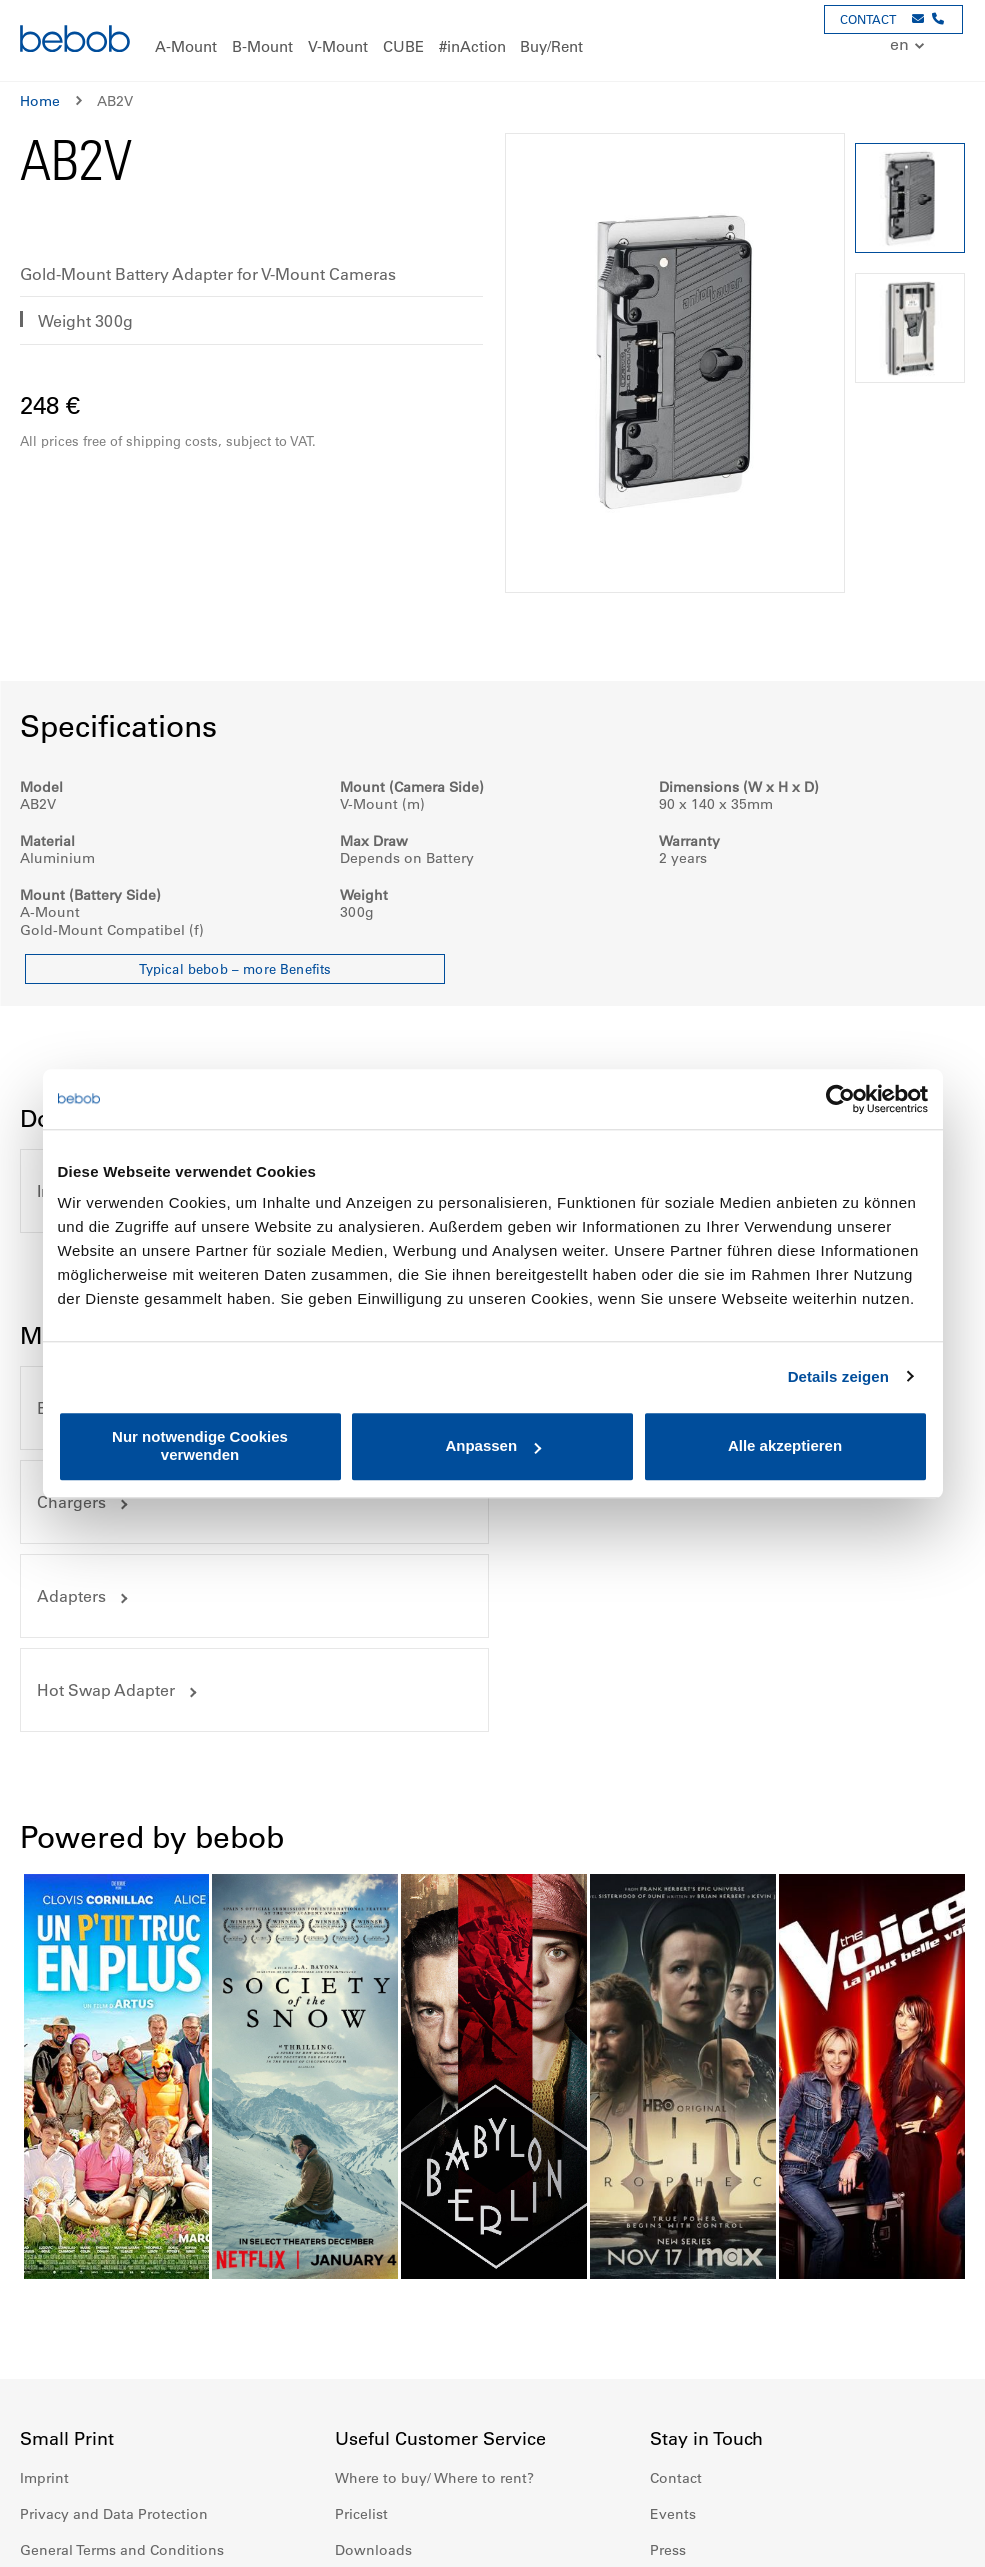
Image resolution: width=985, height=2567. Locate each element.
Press (668, 2363)
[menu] (492, 40)
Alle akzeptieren (785, 1446)
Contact (676, 2291)
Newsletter (686, 2399)
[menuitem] (186, 47)
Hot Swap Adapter (597, 1502)
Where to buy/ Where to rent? (434, 2291)
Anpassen (493, 1446)
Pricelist (361, 2327)
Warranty (50, 2399)
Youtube (754, 2459)
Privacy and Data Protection (114, 2327)
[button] (909, 45)
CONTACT (868, 19)
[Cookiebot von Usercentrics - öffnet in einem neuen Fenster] (840, 1099)
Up (932, 2537)
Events (673, 2327)
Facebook (666, 2459)
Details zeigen (838, 1376)
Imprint (44, 2291)
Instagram (710, 2459)
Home (40, 101)
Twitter (798, 2459)
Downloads (373, 2363)
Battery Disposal (390, 2399)
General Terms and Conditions (122, 2363)
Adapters (71, 1502)
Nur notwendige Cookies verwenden (200, 1445)
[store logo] (75, 41)
